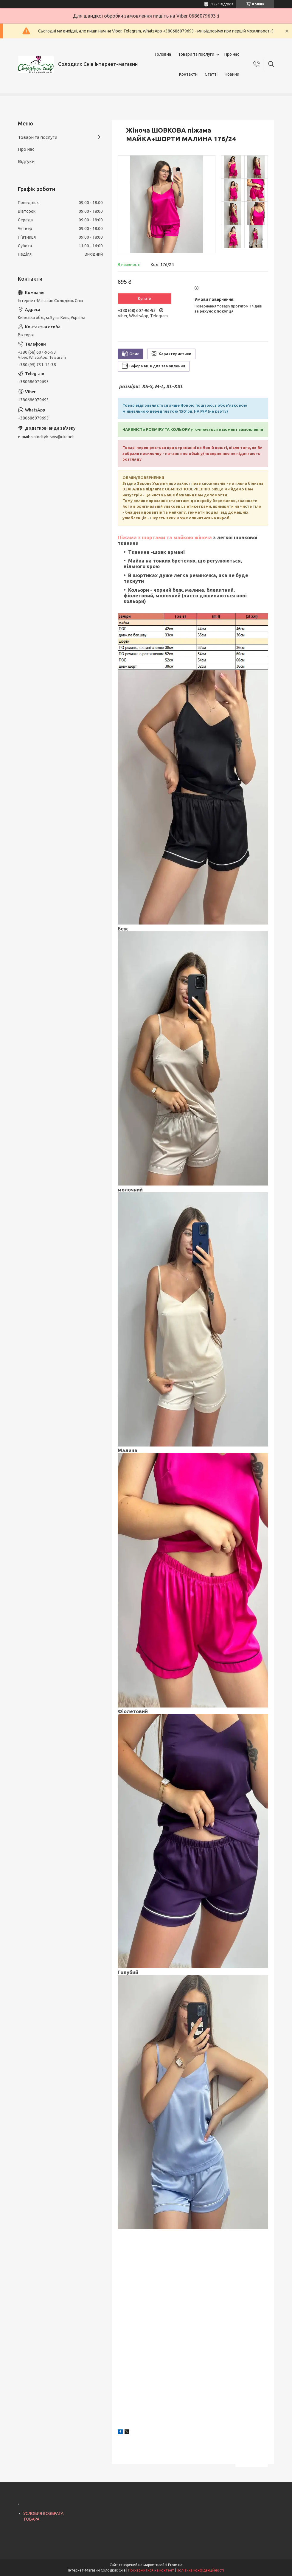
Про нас (231, 54)
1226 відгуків (222, 4)
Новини (232, 74)
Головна (163, 54)
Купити (144, 298)
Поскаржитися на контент (151, 2570)
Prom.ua (175, 2565)
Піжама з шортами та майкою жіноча (165, 537)
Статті (211, 74)
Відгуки (26, 161)
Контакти (188, 74)
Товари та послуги (196, 54)
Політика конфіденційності (200, 2570)
